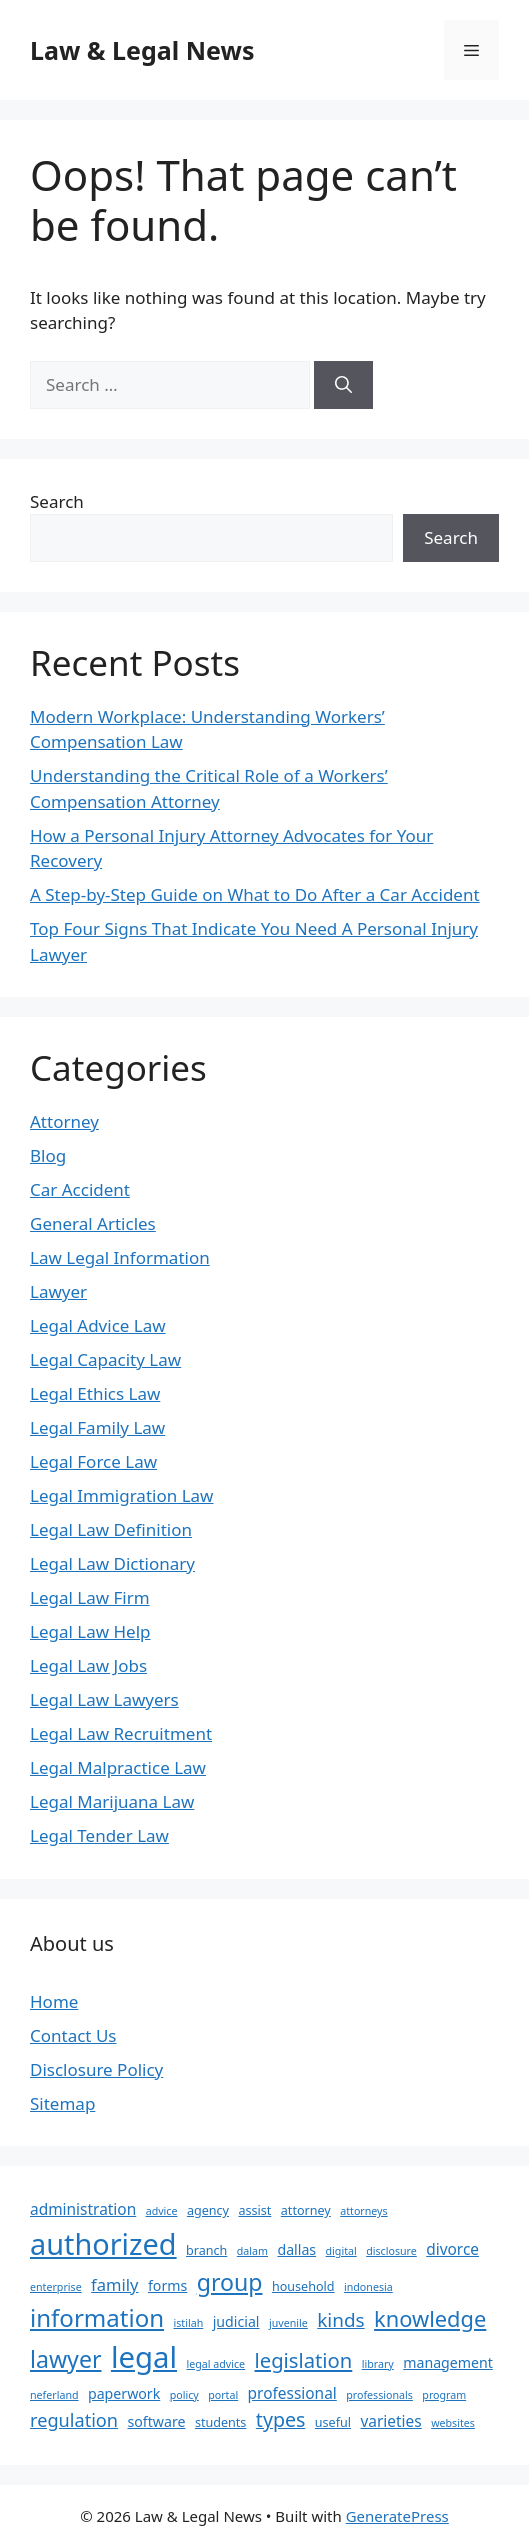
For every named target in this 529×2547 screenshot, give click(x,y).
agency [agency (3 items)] (208, 2210)
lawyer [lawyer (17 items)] (65, 2359)
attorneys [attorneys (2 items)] (363, 2211)
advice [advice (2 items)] (162, 2211)
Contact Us (73, 2035)
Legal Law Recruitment (121, 1733)
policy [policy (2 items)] (184, 2395)
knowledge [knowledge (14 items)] (430, 2318)
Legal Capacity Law (105, 1359)
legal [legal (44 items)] (144, 2357)
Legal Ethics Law (95, 1393)
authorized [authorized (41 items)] (103, 2243)
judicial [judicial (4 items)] (236, 2321)
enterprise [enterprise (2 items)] (56, 2287)
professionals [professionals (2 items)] (379, 2395)
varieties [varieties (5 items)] (390, 2421)
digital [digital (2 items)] (341, 2251)
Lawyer (58, 1291)
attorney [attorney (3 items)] (306, 2210)
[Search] (343, 385)
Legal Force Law (93, 1461)
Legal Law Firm (90, 1597)
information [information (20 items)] (97, 2317)
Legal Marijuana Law (112, 1801)
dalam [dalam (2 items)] (252, 2251)
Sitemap (62, 2103)
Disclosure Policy (96, 2069)
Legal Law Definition (111, 1529)
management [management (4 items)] (448, 2362)
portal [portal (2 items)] (223, 2395)
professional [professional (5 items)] (292, 2393)
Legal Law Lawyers (104, 1699)
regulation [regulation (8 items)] (74, 2420)
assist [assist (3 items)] (254, 2210)
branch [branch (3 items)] (206, 2250)
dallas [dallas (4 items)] (296, 2249)
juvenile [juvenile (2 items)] (288, 2323)
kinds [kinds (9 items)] (340, 2320)
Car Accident (80, 1189)
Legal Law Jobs (88, 1665)
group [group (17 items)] (230, 2282)
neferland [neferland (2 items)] (54, 2395)
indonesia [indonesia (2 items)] (368, 2287)
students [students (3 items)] (221, 2422)
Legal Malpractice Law (118, 1767)
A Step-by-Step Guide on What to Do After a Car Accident (255, 894)
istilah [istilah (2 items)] (189, 2323)
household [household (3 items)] (303, 2286)
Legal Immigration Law (121, 1495)
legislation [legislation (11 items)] (304, 2360)
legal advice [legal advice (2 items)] (215, 2364)
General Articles (93, 1223)
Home (54, 2001)
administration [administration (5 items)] (83, 2209)
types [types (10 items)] (281, 2419)
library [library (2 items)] (378, 2364)
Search (57, 501)
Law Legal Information (120, 1257)
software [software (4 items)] (157, 2421)
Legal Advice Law (98, 1325)
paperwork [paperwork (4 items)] (124, 2393)
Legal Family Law (97, 1427)
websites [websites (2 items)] (453, 2423)
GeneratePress (397, 2516)
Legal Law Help (90, 1631)
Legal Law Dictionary (112, 1563)
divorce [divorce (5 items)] (452, 2249)
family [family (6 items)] (114, 2284)
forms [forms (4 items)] (167, 2285)
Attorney (64, 1121)
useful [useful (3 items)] (333, 2422)
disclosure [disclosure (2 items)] (391, 2251)
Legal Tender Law (99, 1835)
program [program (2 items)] (444, 2395)
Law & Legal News (142, 50)
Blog (48, 1155)
